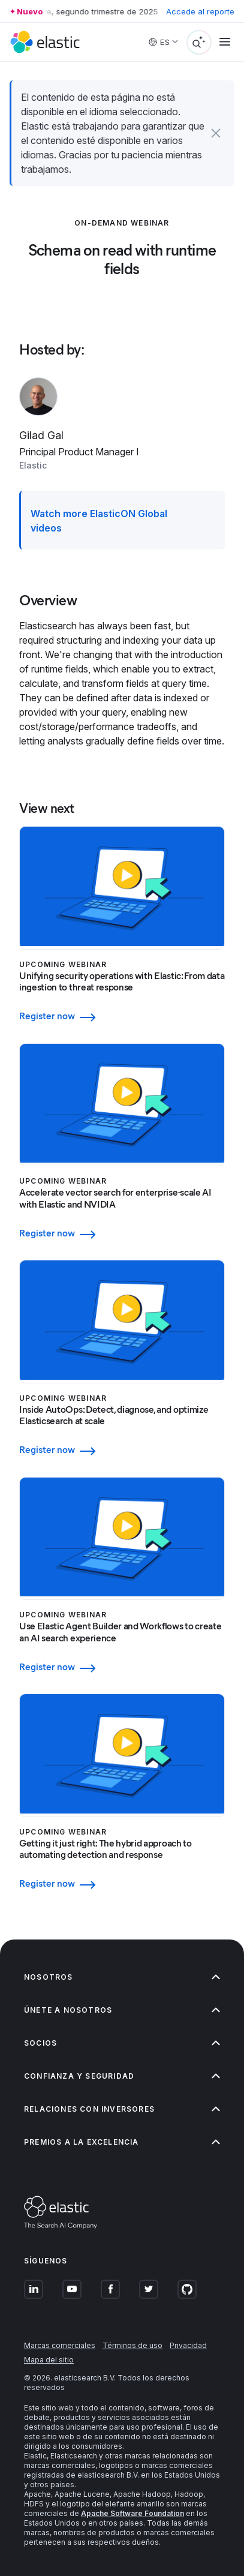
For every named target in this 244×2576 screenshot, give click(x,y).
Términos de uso (132, 2345)
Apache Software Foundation (132, 2513)
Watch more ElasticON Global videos (99, 521)
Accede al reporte (200, 11)
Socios (122, 2042)
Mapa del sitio (49, 2359)
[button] (215, 133)
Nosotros (122, 1976)
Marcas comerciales (59, 2345)
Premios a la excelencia (122, 2141)
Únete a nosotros (122, 2009)
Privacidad (188, 2345)
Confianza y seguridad (122, 2075)
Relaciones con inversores (122, 2108)
